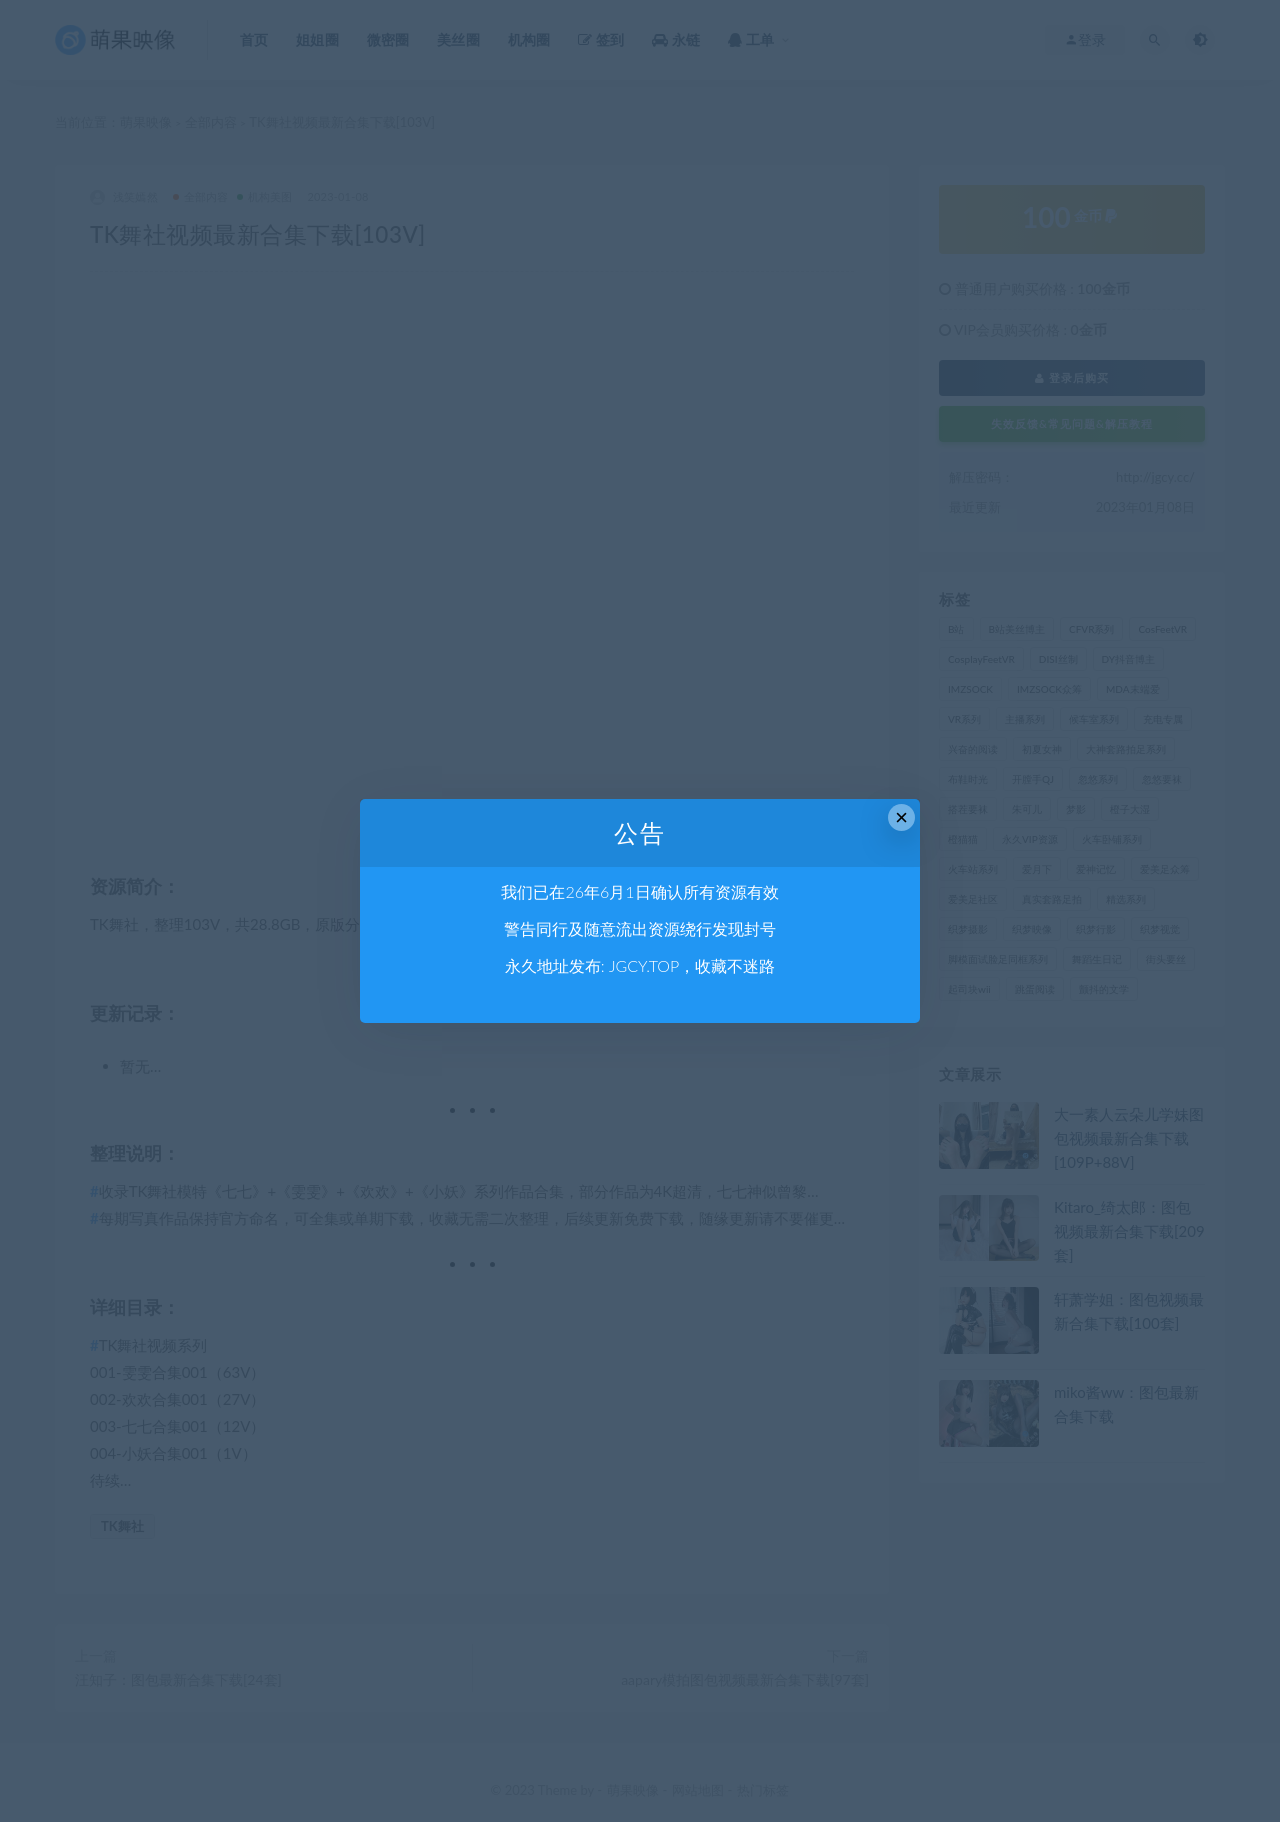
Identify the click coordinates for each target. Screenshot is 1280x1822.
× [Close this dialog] (901, 817)
